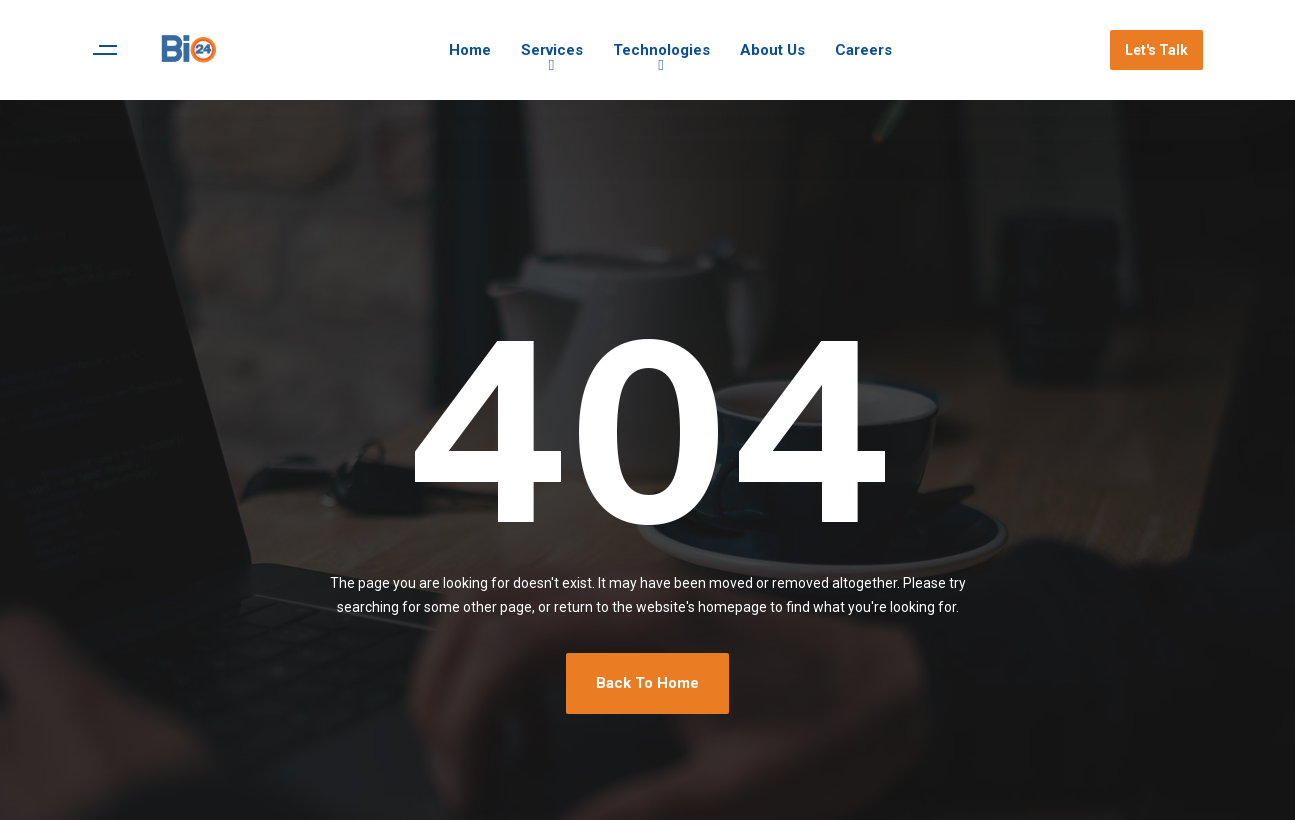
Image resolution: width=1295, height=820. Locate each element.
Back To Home (647, 683)
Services (552, 50)
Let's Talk (1156, 50)
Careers (863, 50)
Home (470, 50)
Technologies (661, 50)
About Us (772, 50)
